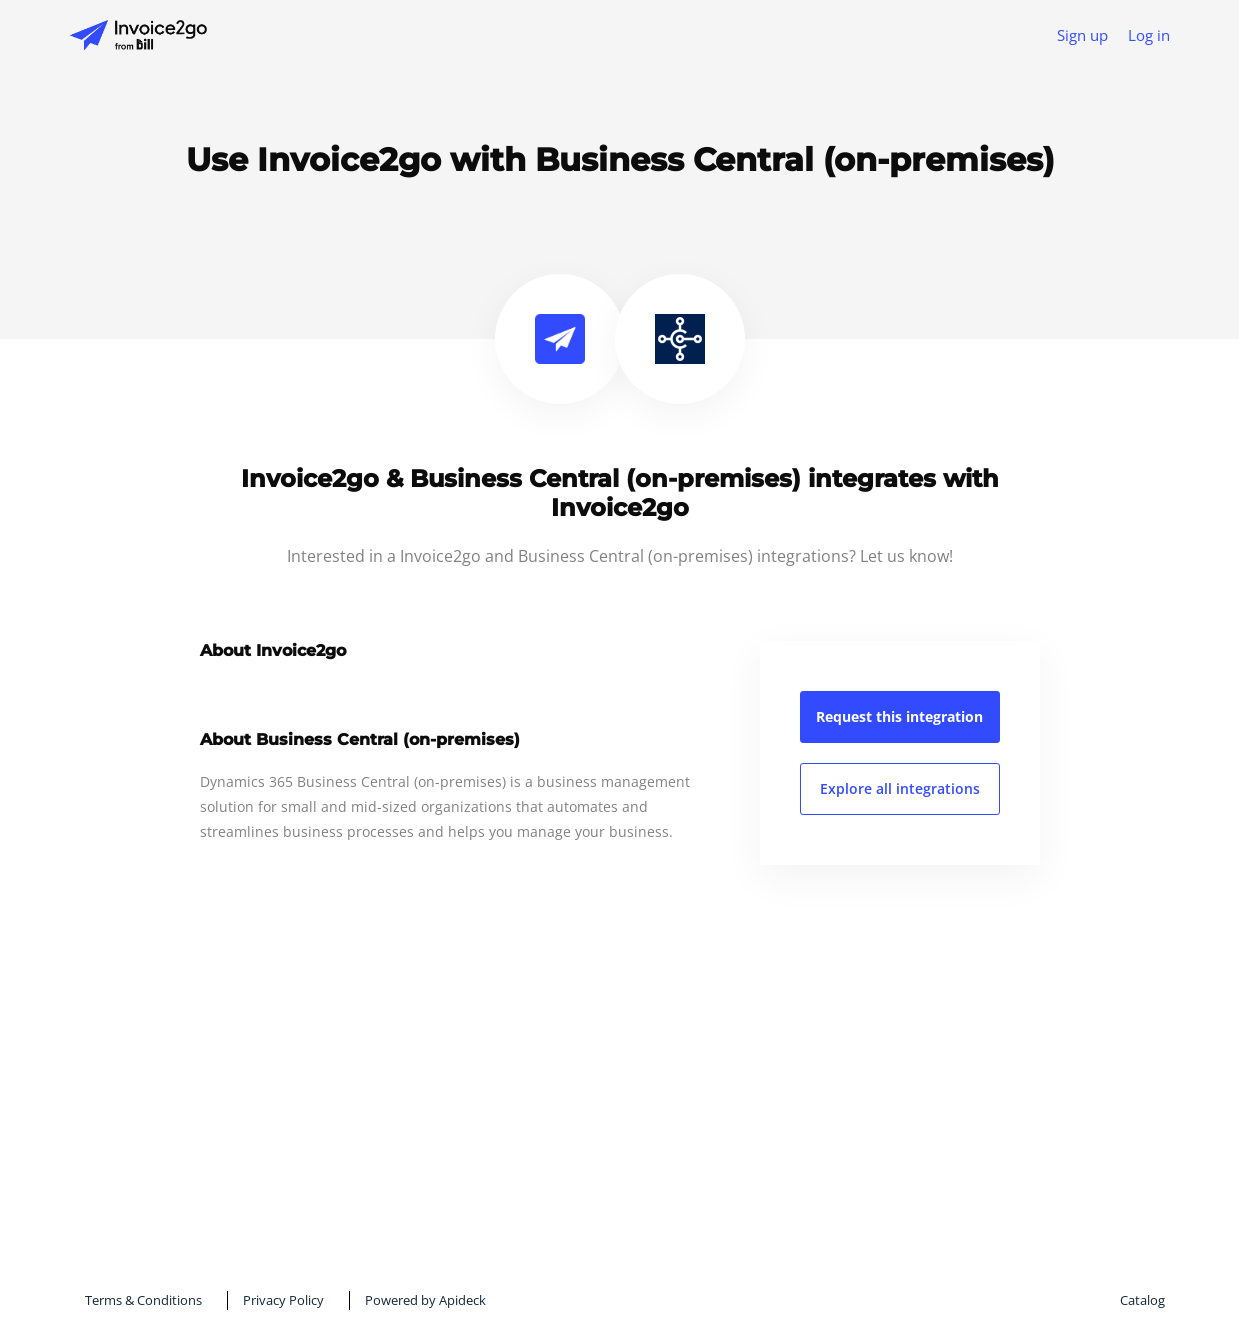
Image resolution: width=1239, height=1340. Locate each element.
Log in (1149, 35)
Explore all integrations (900, 788)
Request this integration (899, 716)
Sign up (1082, 35)
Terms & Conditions (143, 1300)
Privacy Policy (283, 1300)
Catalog (1142, 1300)
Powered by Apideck (425, 1300)
